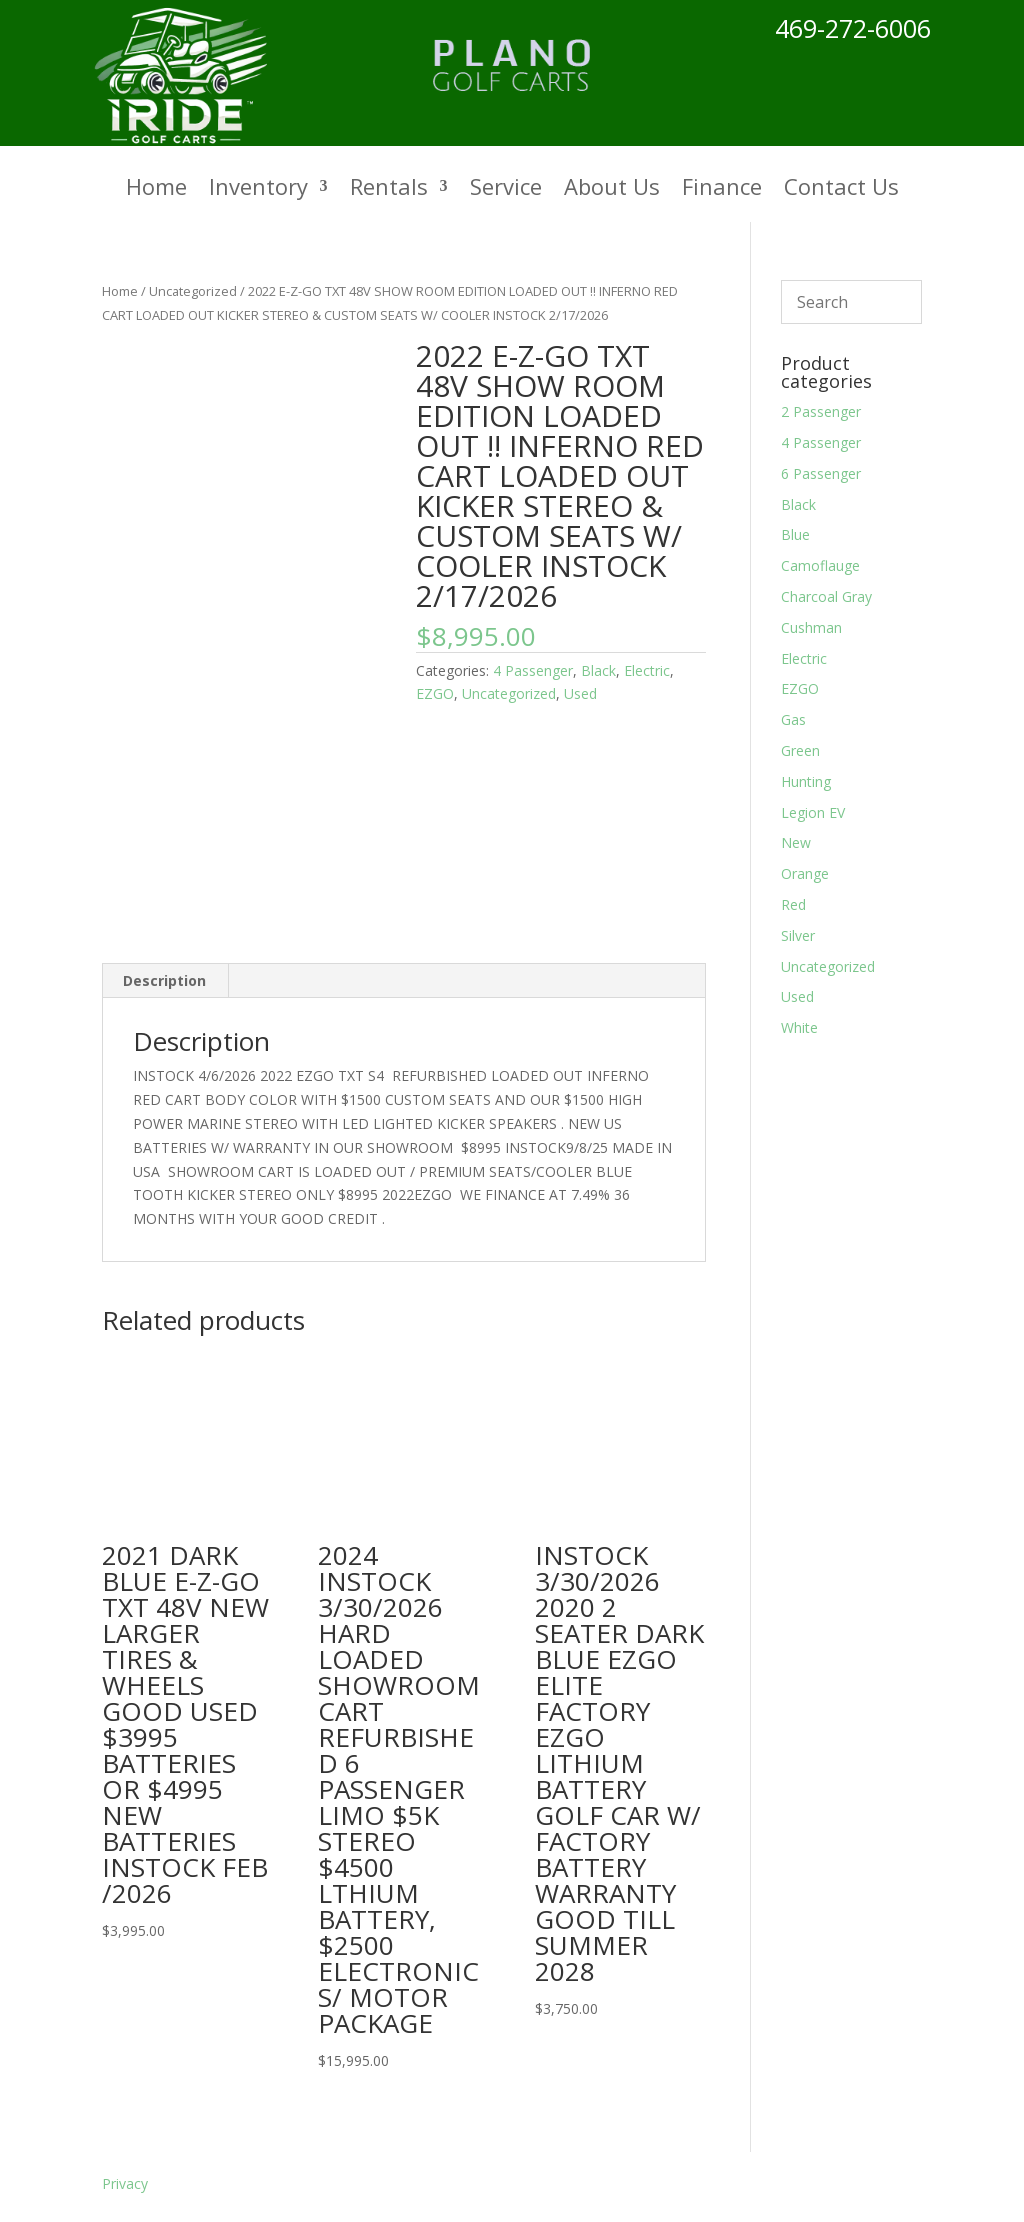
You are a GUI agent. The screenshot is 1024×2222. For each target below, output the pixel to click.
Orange (805, 873)
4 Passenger (533, 670)
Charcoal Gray (826, 596)
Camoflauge (820, 565)
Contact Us (841, 190)
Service (506, 190)
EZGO (435, 693)
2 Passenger (821, 411)
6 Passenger (821, 473)
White (799, 1027)
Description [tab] (164, 980)
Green (800, 750)
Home (156, 190)
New (796, 842)
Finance (722, 190)
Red (793, 904)
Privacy (125, 2183)
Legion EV (813, 812)
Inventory (258, 190)
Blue (795, 534)
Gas (793, 719)
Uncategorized (193, 291)
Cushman (811, 627)
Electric (647, 670)
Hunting (806, 781)
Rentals (389, 190)
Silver (798, 935)
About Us (612, 190)
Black (598, 670)
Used (580, 693)
